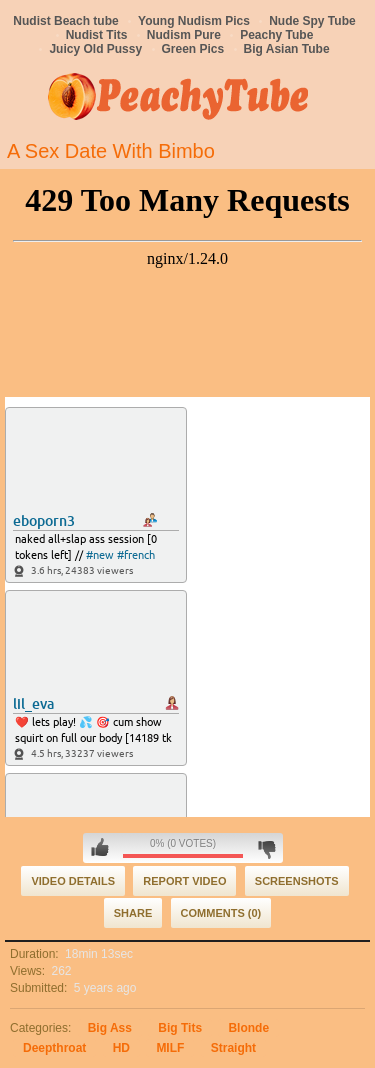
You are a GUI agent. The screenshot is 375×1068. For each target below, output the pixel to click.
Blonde (248, 1028)
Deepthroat (54, 1048)
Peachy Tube (276, 35)
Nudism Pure (184, 35)
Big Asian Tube (287, 49)
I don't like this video (266, 848)
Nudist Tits (97, 35)
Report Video (184, 881)
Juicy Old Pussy (95, 49)
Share (133, 913)
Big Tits (180, 1028)
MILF (170, 1048)
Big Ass (110, 1028)
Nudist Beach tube (65, 21)
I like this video (100, 848)
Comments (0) (221, 913)
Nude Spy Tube (312, 21)
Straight (233, 1048)
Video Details (73, 881)
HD (121, 1048)
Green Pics (193, 49)
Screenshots (297, 881)
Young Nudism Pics (194, 21)
